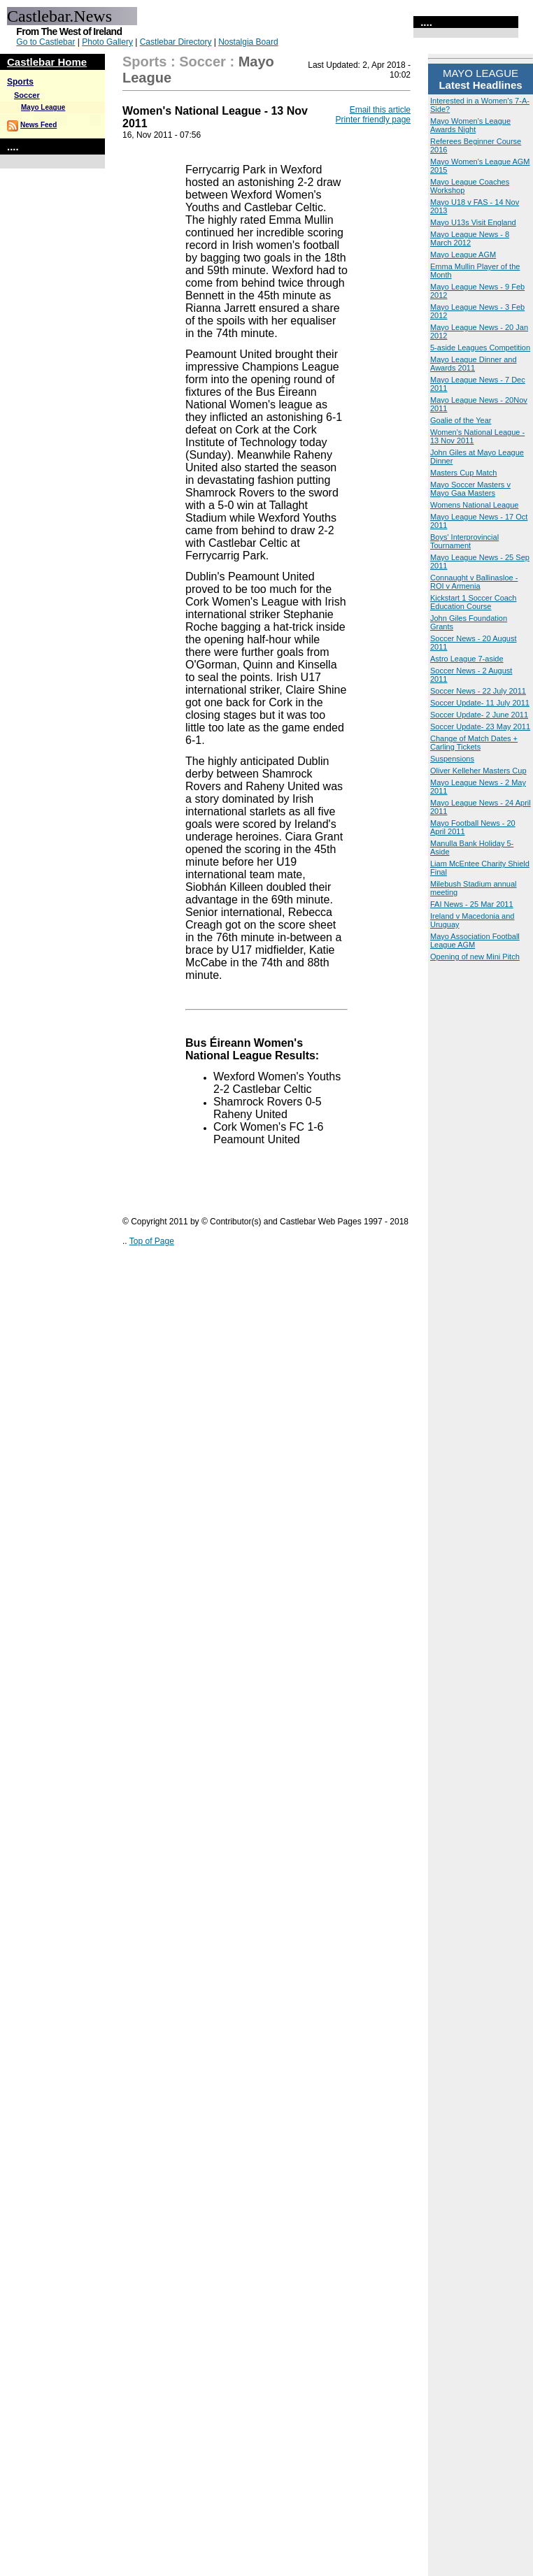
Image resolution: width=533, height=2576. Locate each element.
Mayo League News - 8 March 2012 (469, 238)
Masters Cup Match (463, 472)
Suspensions (452, 758)
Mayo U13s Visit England (473, 222)
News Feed (38, 125)
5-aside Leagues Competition (480, 347)
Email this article (380, 110)
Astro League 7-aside (467, 658)
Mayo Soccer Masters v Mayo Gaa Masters (470, 488)
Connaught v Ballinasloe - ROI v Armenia (474, 581)
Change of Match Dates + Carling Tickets (474, 742)
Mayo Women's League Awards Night (470, 125)
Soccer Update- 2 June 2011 (479, 714)
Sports (20, 82)
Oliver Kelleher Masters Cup (478, 770)
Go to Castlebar (45, 42)
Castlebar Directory (176, 42)
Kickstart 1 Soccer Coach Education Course (473, 602)
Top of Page (151, 1241)
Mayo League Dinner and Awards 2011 (473, 363)
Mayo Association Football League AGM (475, 940)
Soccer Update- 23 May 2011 (480, 726)
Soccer (27, 95)
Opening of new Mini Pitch (475, 956)
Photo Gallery (107, 42)
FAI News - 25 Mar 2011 (471, 904)
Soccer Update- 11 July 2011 (480, 703)
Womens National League (474, 505)
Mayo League (43, 107)
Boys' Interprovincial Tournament (464, 541)
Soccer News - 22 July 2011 (478, 691)
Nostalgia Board (248, 42)
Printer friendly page (373, 119)
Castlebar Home (47, 62)
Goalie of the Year (460, 420)
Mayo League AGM (463, 254)
